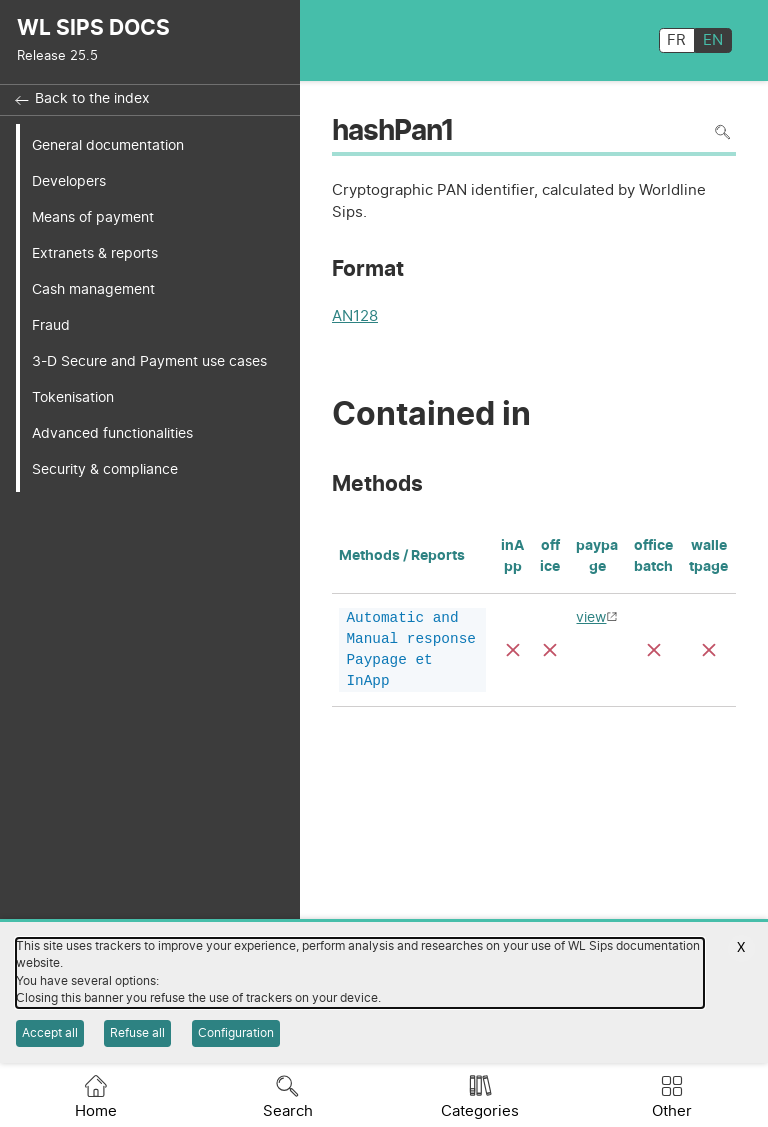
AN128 (355, 318)
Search (288, 1111)
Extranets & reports (95, 253)
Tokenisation (73, 397)
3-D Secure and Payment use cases (149, 361)
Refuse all (137, 1033)
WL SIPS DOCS (93, 28)
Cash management (93, 289)
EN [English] (713, 40)
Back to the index (92, 99)
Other (672, 1111)
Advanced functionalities (112, 433)
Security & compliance (105, 469)
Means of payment (93, 217)
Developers (69, 181)
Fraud (51, 325)
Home (96, 1111)
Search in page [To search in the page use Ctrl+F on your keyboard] (722, 132)
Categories (480, 1111)
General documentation (108, 145)
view (591, 617)
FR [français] (676, 40)
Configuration (236, 1033)
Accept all (50, 1033)
